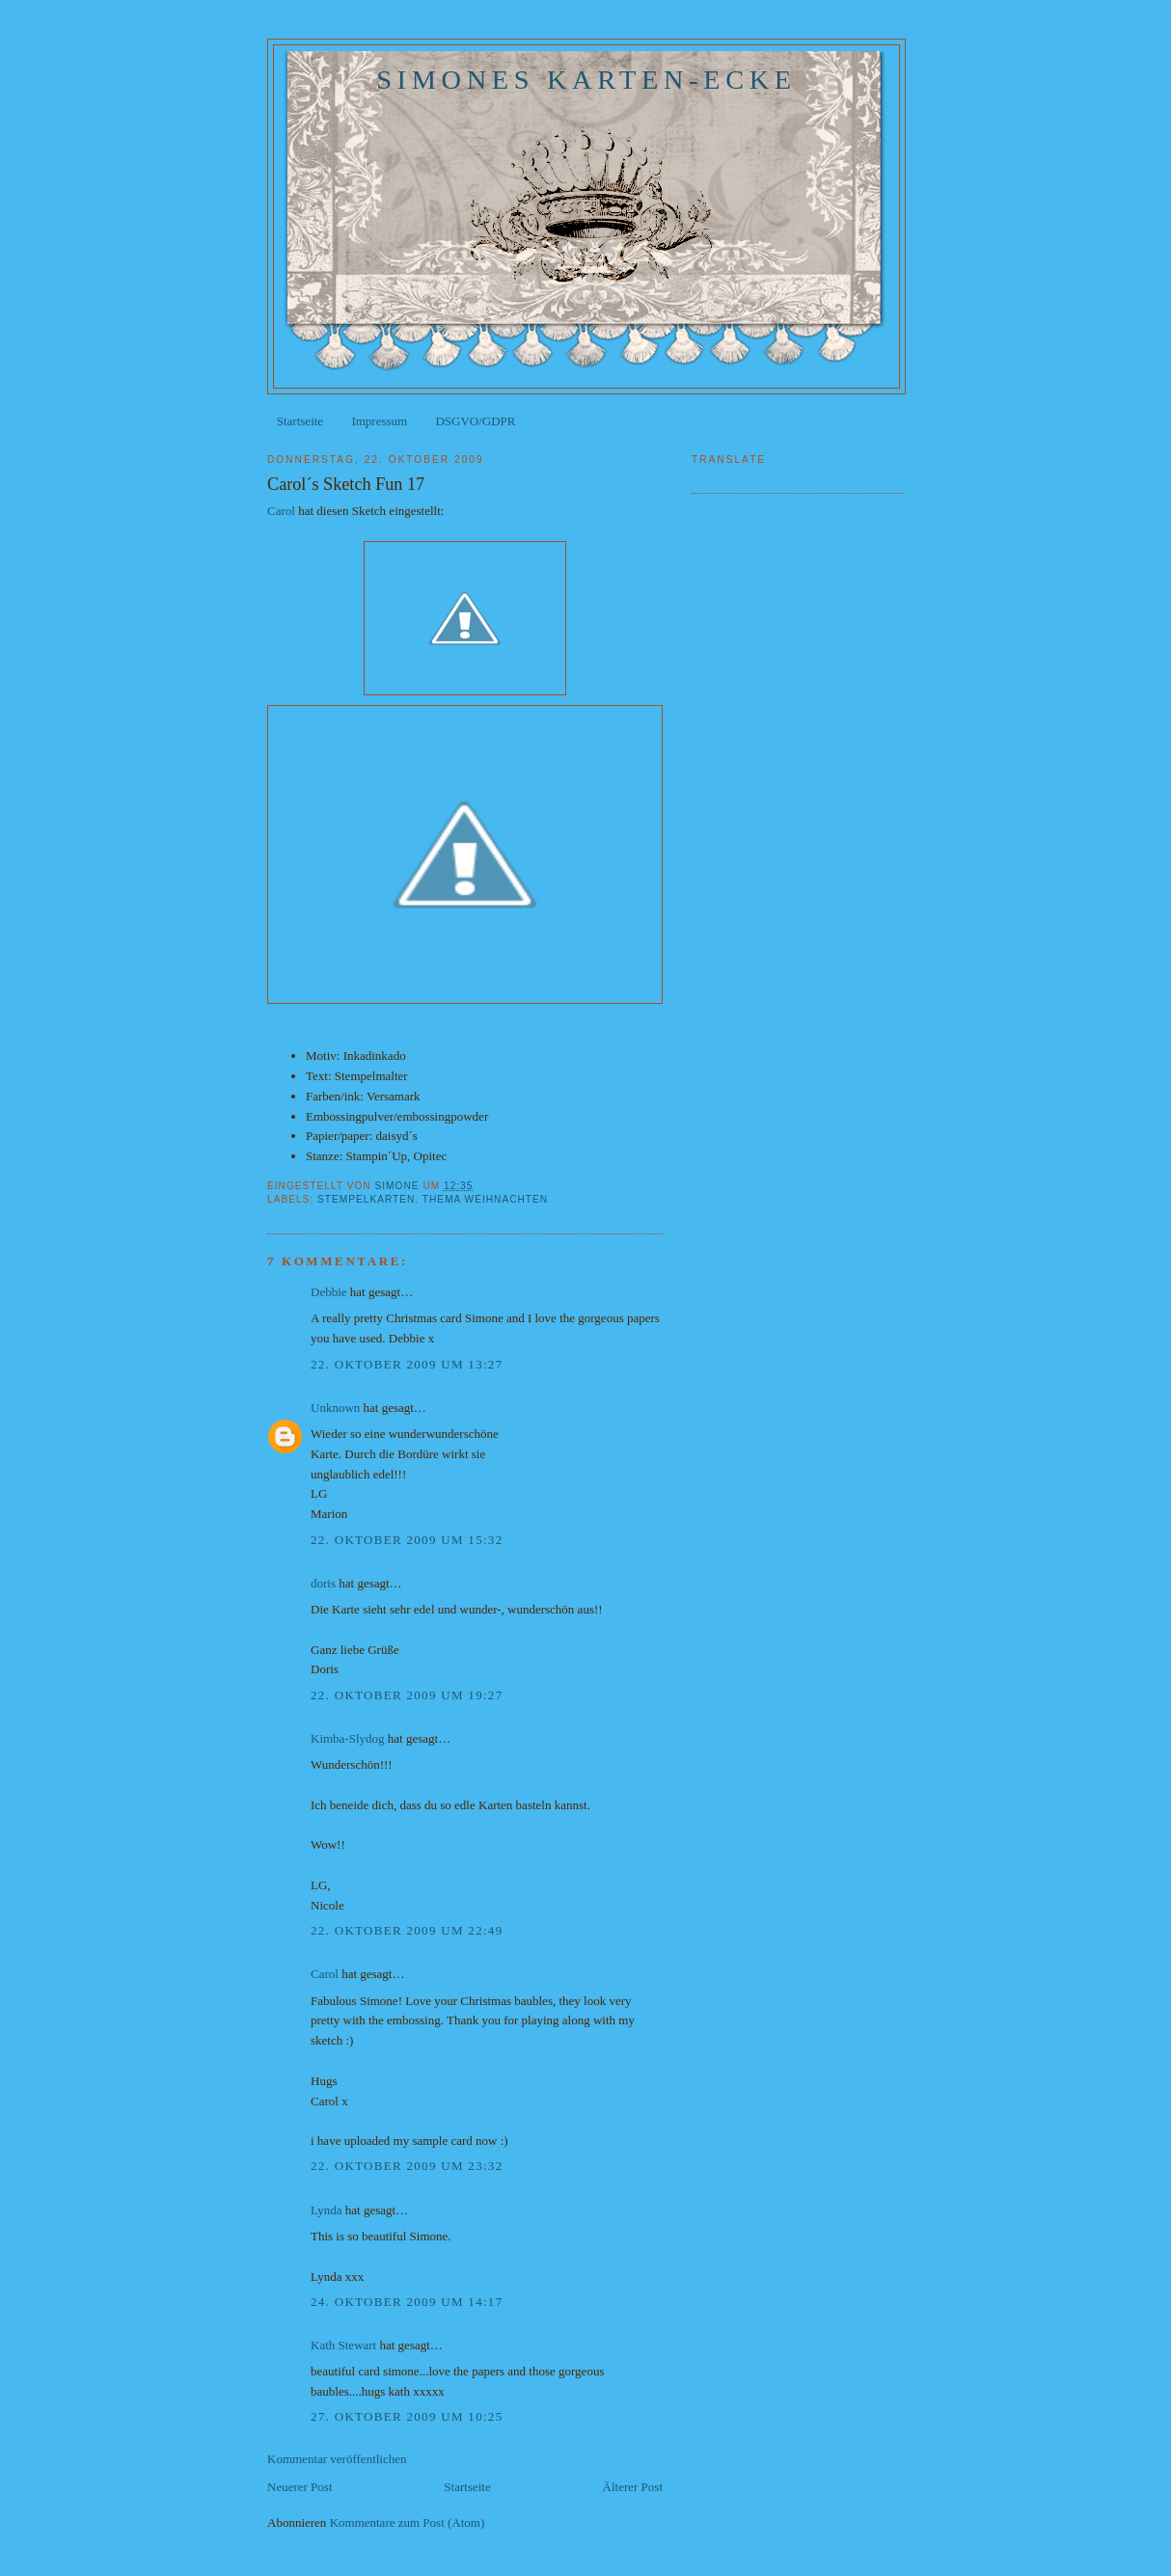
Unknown (335, 1407)
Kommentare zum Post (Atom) (407, 2522)
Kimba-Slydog (348, 1738)
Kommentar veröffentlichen (337, 2459)
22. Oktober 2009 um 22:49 (407, 1930)
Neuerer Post (300, 2487)
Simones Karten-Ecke (586, 80)
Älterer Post (633, 2487)
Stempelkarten (366, 1199)
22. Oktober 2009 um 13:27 (407, 1364)
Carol (281, 510)
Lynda (326, 2210)
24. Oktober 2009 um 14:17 (407, 2301)
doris (323, 1583)
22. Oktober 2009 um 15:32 (407, 1539)
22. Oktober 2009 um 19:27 (407, 1695)
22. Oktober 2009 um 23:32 (407, 2165)
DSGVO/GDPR (475, 421)
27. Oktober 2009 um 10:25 (407, 2416)
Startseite (300, 421)
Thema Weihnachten (485, 1199)
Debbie (329, 1292)
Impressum (379, 421)
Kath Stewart (343, 2345)
